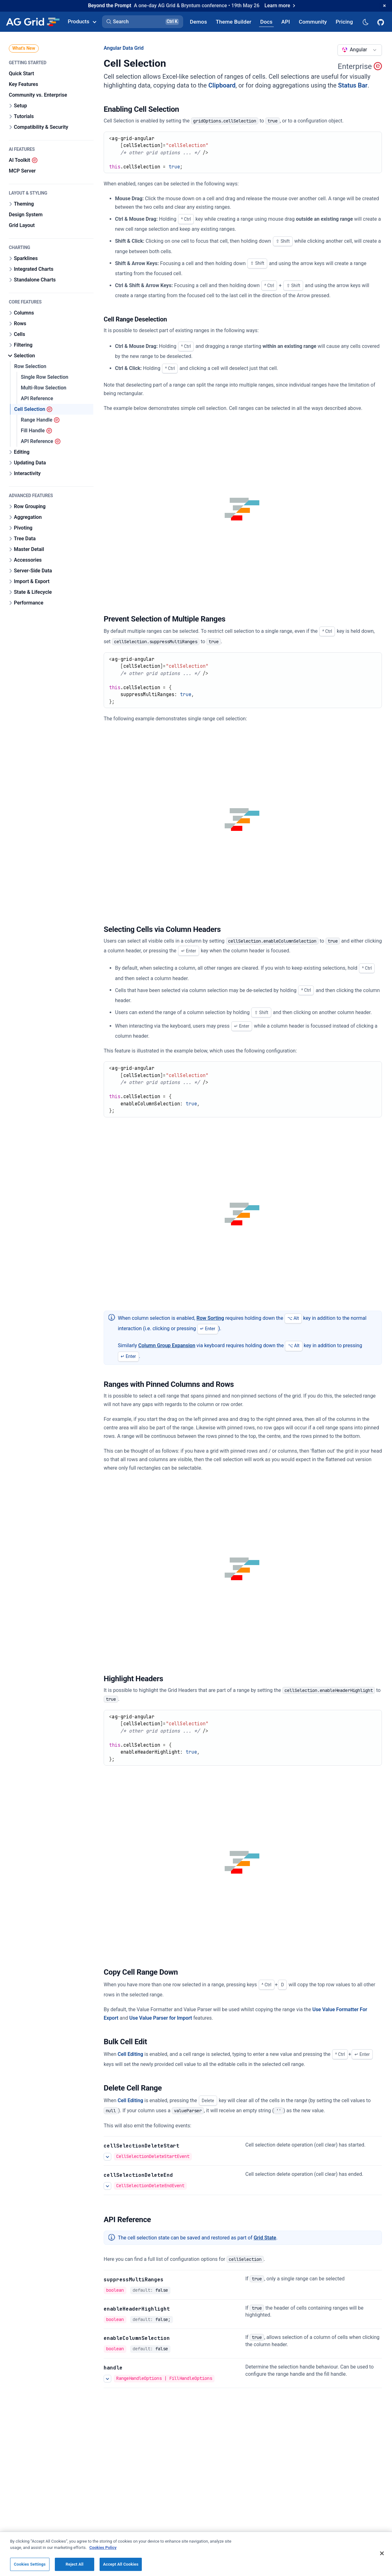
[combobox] (359, 50)
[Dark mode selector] (365, 21)
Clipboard (221, 85)
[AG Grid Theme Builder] (233, 21)
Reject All (75, 2567)
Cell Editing (130, 2054)
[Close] (382, 2557)
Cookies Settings (30, 2567)
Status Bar (352, 85)
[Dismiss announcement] (384, 6)
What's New (23, 48)
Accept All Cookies (120, 2567)
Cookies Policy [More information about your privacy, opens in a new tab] (102, 2550)
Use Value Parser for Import (160, 2018)
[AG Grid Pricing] (344, 21)
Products (82, 21)
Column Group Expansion (166, 1345)
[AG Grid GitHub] (381, 21)
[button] (142, 21)
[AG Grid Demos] (198, 21)
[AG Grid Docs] (266, 21)
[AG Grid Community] (312, 21)
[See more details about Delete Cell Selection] (107, 2156)
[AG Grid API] (285, 21)
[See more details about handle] (107, 2378)
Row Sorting (210, 1318)
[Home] (32, 22)
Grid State (265, 2238)
